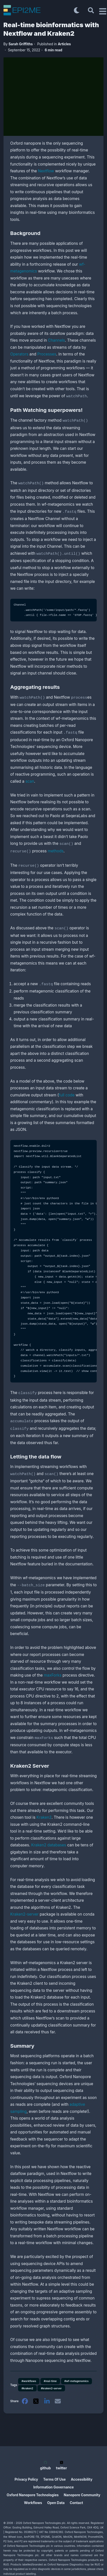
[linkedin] (47, 2393)
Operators (19, 354)
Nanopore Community (82, 2495)
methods (56, 847)
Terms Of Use (54, 2479)
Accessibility (81, 2479)
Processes (46, 354)
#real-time (50, 2371)
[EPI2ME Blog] (37, 10)
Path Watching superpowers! (49, 409)
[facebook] (25, 2393)
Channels (56, 340)
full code (67, 1089)
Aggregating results (38, 684)
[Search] (90, 10)
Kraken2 (43, 1808)
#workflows (29, 2371)
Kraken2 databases (48, 1836)
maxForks (52, 1666)
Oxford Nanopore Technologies (33, 2495)
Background (28, 233)
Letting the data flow (39, 1449)
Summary (25, 2037)
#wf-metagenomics (76, 2371)
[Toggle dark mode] (76, 10)
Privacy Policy (26, 2479)
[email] (58, 2393)
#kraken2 (27, 2379)
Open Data (56, 2503)
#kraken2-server (51, 2379)
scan (29, 777)
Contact (76, 2503)
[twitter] (36, 2393)
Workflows (33, 2503)
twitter (61, 2465)
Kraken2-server (24, 1905)
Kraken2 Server (32, 1757)
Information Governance (53, 2487)
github (45, 2465)
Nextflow (46, 171)
